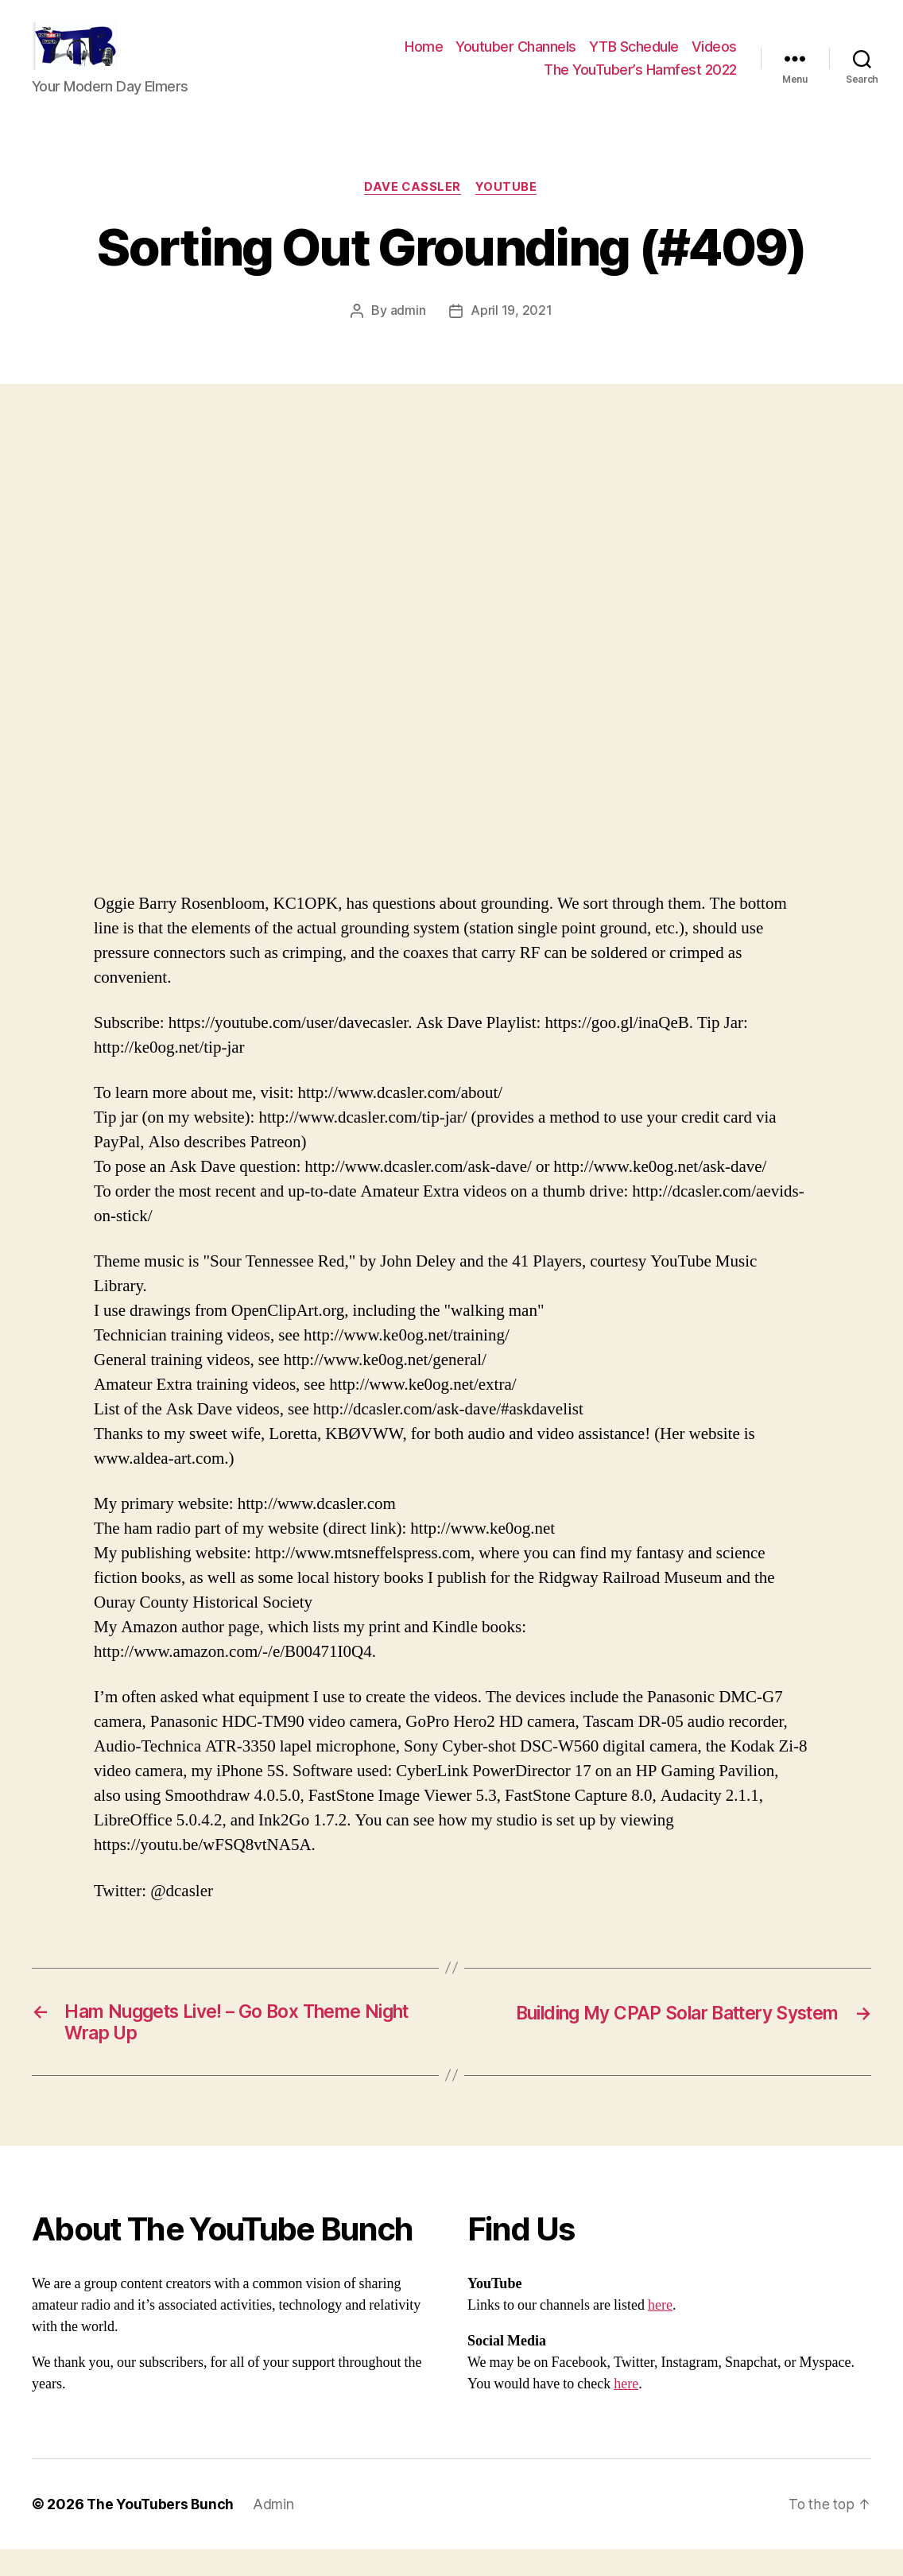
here (660, 2332)
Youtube (508, 211)
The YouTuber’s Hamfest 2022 (640, 81)
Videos (714, 58)
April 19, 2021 (511, 335)
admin (408, 335)
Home (424, 58)
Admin (276, 2531)
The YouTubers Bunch (162, 2531)
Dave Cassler (413, 211)
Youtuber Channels (515, 58)
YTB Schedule (634, 58)
